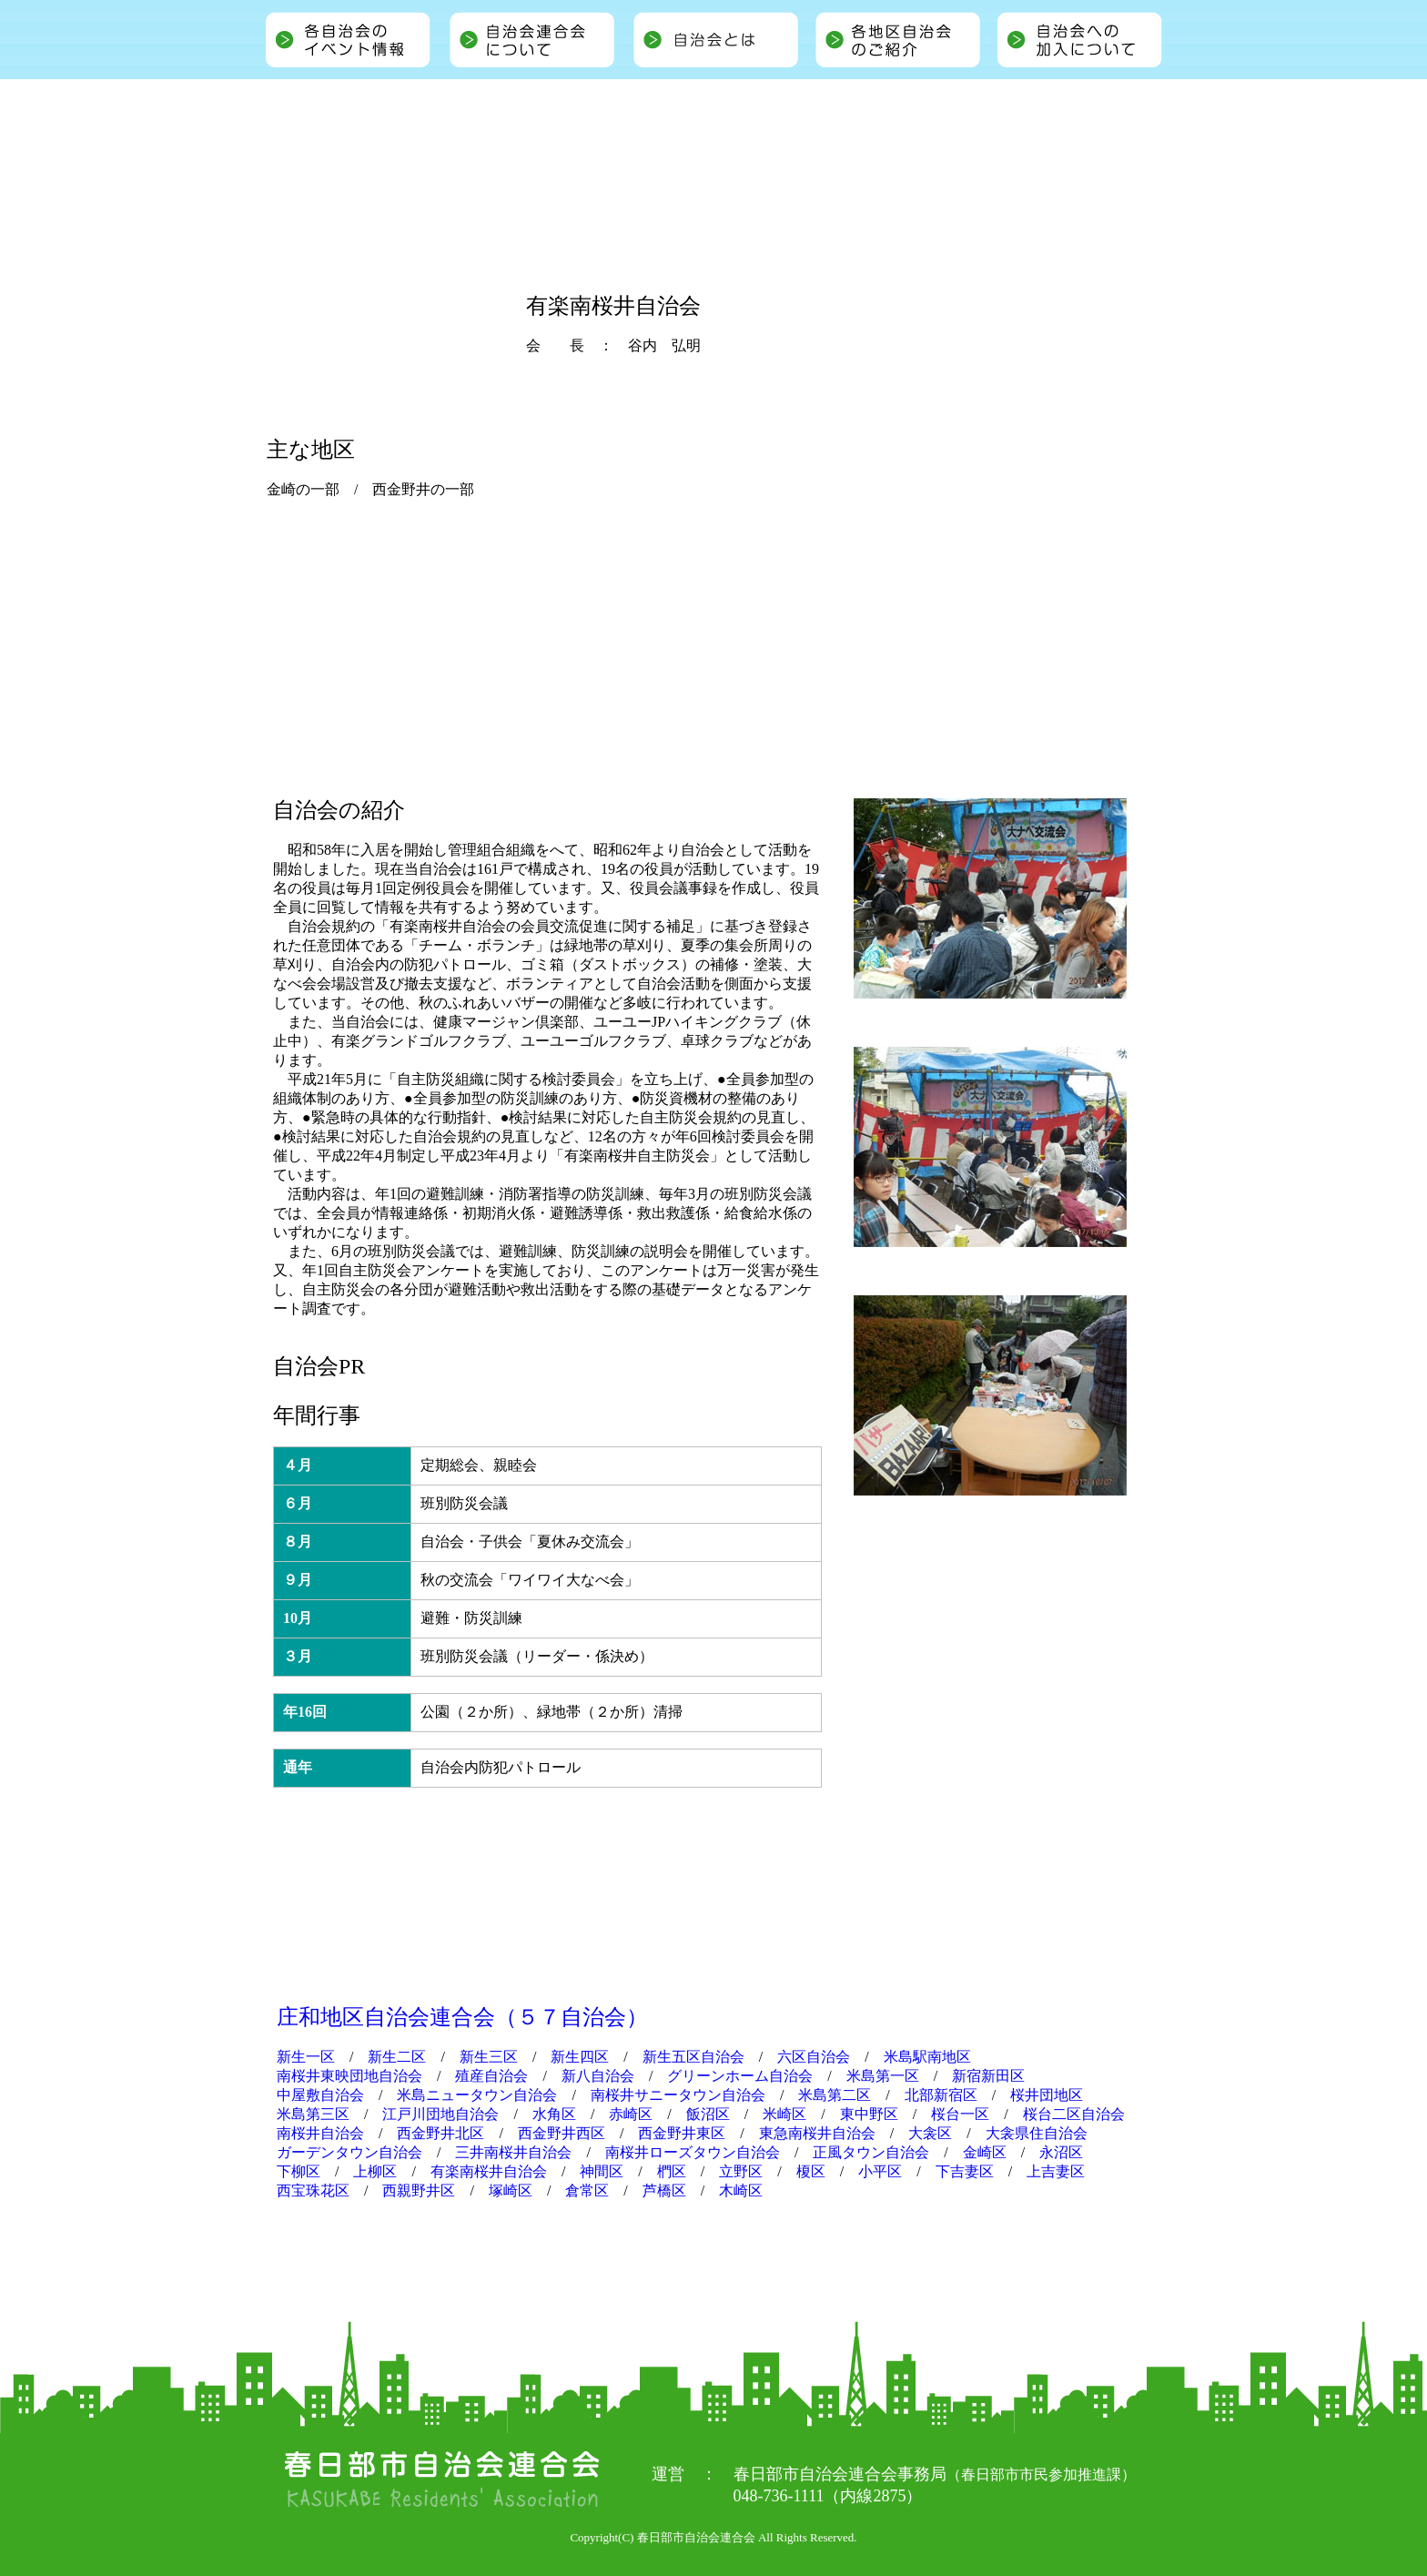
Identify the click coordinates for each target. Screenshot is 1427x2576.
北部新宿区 (941, 2095)
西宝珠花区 (313, 2190)
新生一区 (306, 2056)
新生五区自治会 (693, 2056)
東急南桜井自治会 (817, 2133)
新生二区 (397, 2056)
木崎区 (741, 2190)
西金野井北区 (440, 2133)
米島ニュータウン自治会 (477, 2095)
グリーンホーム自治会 (740, 2076)
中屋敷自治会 (320, 2095)
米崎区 (784, 2114)
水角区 (554, 2114)
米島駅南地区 (927, 2056)
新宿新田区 (988, 2076)
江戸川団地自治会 (440, 2114)
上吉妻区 (1056, 2171)
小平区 (880, 2171)
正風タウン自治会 (871, 2152)
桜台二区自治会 (1074, 2114)
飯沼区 (708, 2114)
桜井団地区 (1046, 2095)
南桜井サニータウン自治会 (678, 2095)
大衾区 (930, 2133)
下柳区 (298, 2171)
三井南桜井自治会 (513, 2152)
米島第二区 (834, 2095)
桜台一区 (960, 2114)
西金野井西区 (561, 2133)
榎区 (810, 2171)
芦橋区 (664, 2190)
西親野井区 (418, 2190)
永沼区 (1061, 2152)
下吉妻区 (965, 2171)
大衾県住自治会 (1037, 2133)
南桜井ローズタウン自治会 (692, 2152)
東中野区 (869, 2114)
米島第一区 (882, 2076)
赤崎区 (631, 2114)
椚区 (671, 2171)
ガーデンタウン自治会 (349, 2152)
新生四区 (580, 2056)
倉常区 (587, 2190)
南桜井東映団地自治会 (349, 2076)
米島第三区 (313, 2114)
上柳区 (375, 2171)
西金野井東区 (681, 2133)
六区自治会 (813, 2056)
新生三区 (489, 2056)
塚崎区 (510, 2190)
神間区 (601, 2171)
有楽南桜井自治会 (488, 2171)
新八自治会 (598, 2076)
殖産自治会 (491, 2076)
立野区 (741, 2171)
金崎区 (985, 2152)
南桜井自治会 (320, 2133)
